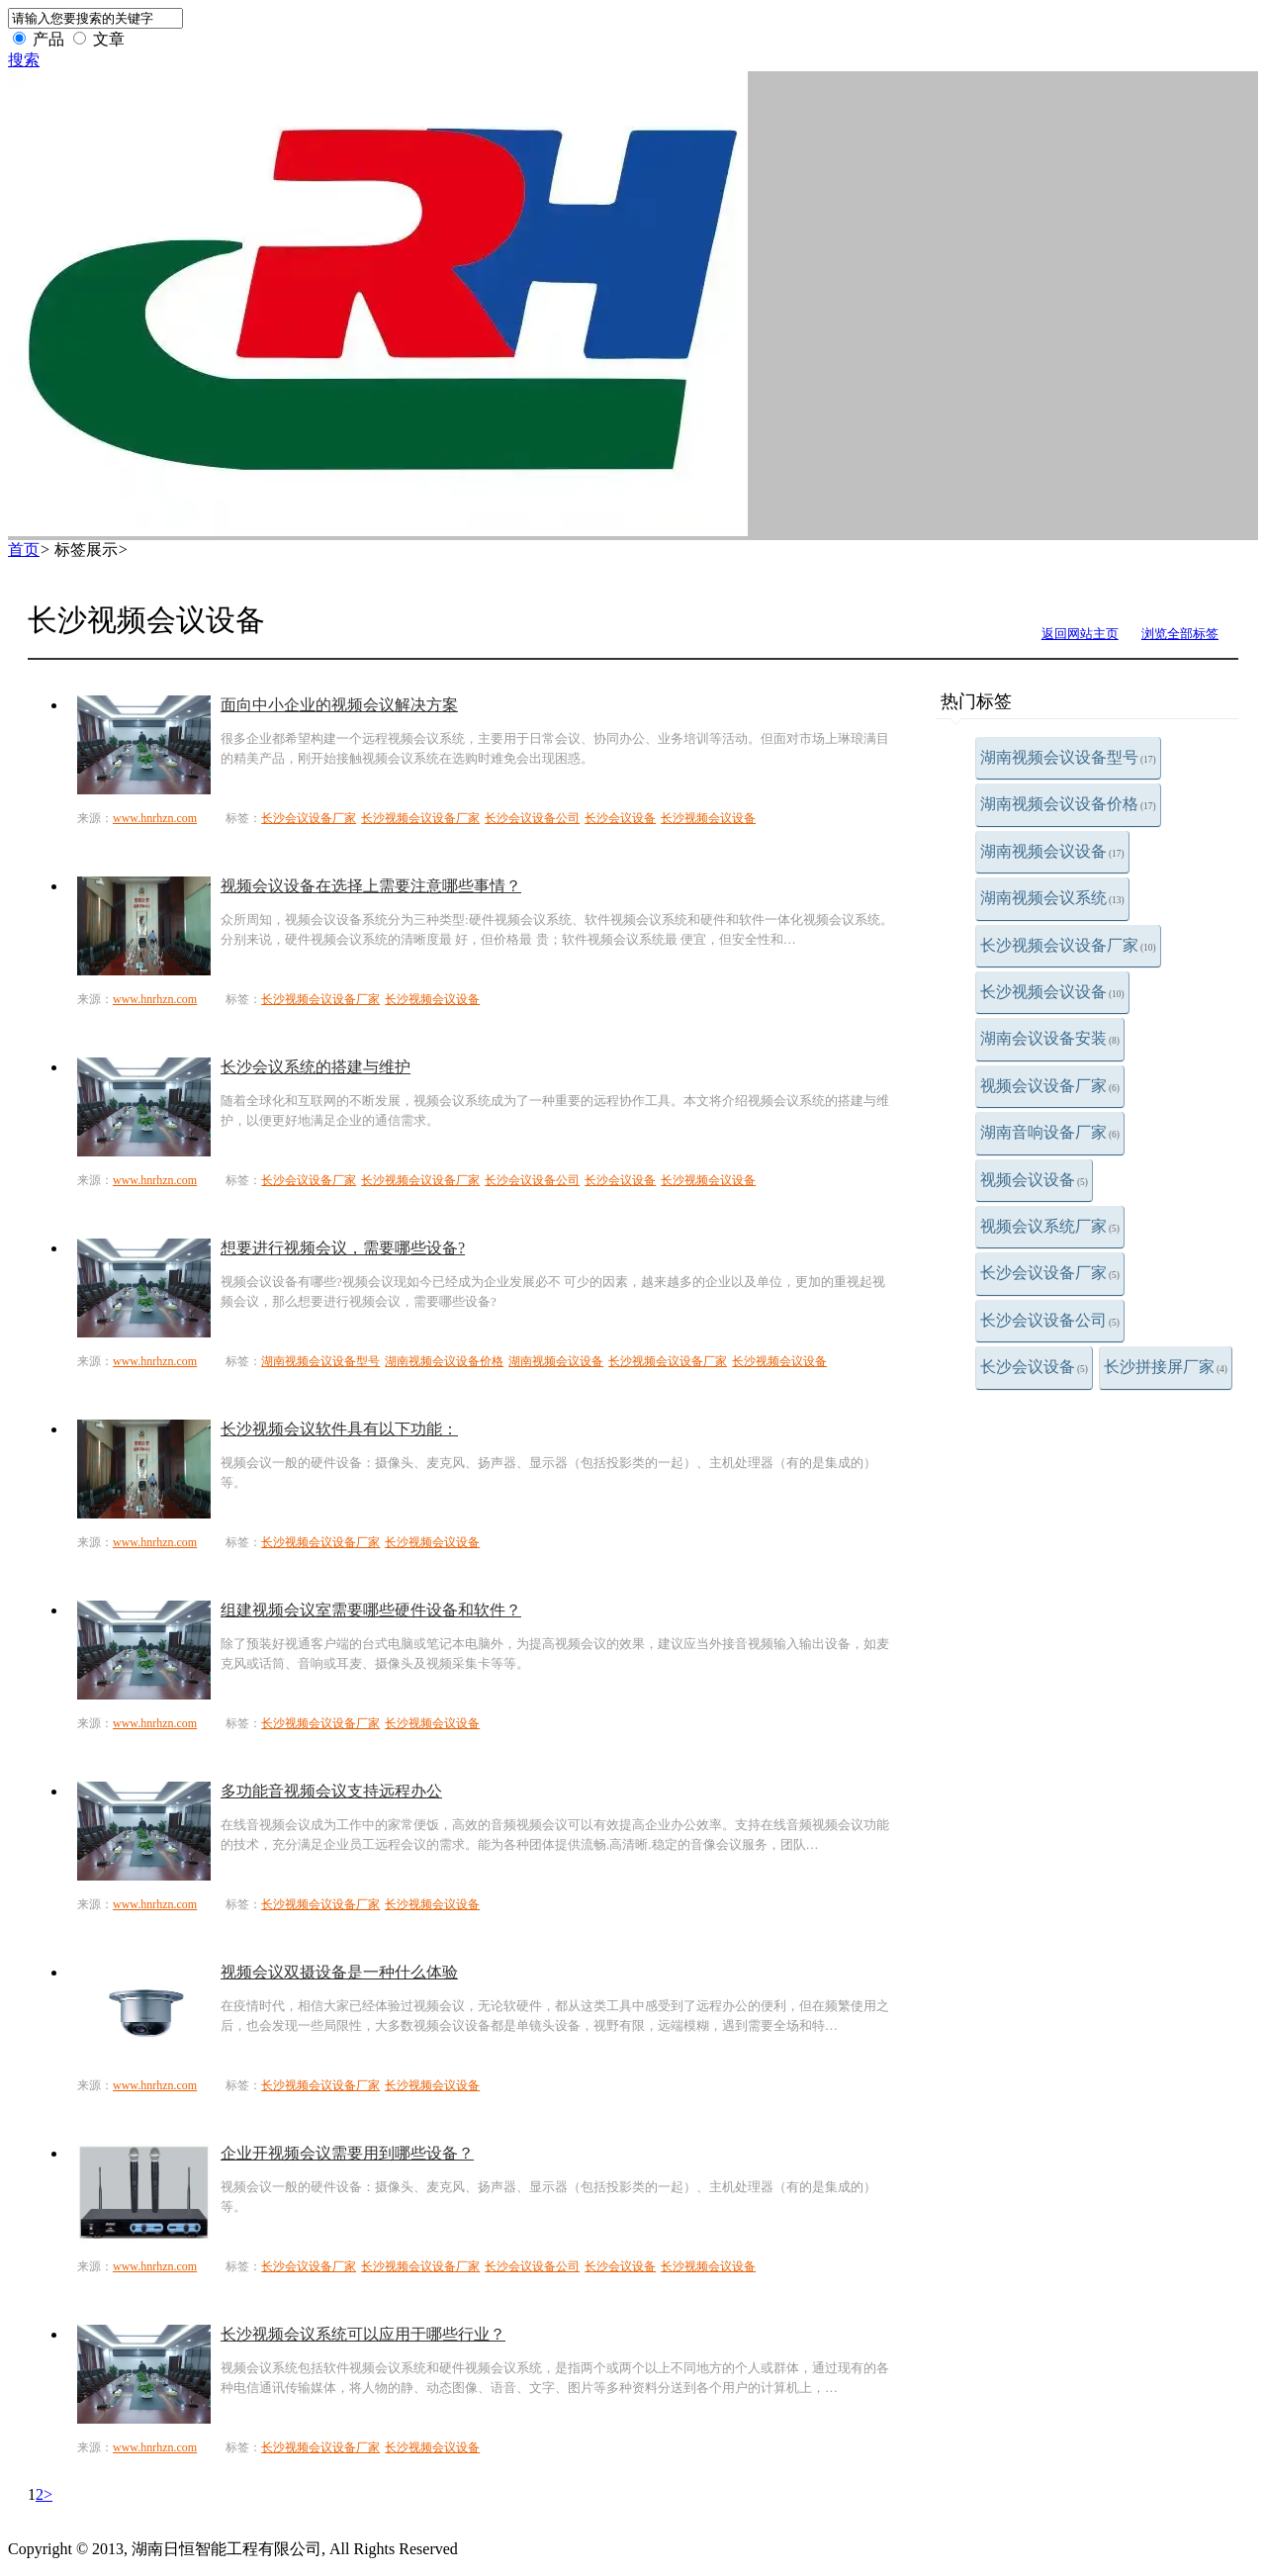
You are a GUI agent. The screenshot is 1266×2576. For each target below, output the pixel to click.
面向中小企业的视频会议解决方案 (339, 704)
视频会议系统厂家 (1050, 1226)
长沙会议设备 (1034, 1366)
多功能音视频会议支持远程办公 (331, 1791)
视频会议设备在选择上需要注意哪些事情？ (371, 885)
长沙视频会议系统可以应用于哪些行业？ (363, 2334)
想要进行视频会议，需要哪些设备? (343, 1248)
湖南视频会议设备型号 (1068, 757)
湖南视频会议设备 (1052, 851)
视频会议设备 (1034, 1179)
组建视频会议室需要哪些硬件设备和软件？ (371, 1610)
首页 (24, 549)
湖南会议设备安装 (1050, 1038)
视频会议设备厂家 (1050, 1085)
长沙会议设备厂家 (1050, 1272)
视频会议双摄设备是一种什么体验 (339, 1972)
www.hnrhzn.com (155, 818)
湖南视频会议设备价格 (1068, 803)
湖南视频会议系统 (1052, 897)
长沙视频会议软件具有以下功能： (339, 1429)
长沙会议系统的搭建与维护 (315, 1066)
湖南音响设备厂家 (1050, 1132)
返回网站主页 (1080, 633)
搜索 (24, 59)
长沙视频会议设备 (1052, 991)
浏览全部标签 (1180, 633)
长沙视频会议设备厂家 (1068, 945)
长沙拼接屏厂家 (1165, 1366)
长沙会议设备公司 (1050, 1320)
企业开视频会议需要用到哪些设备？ (347, 2153)
